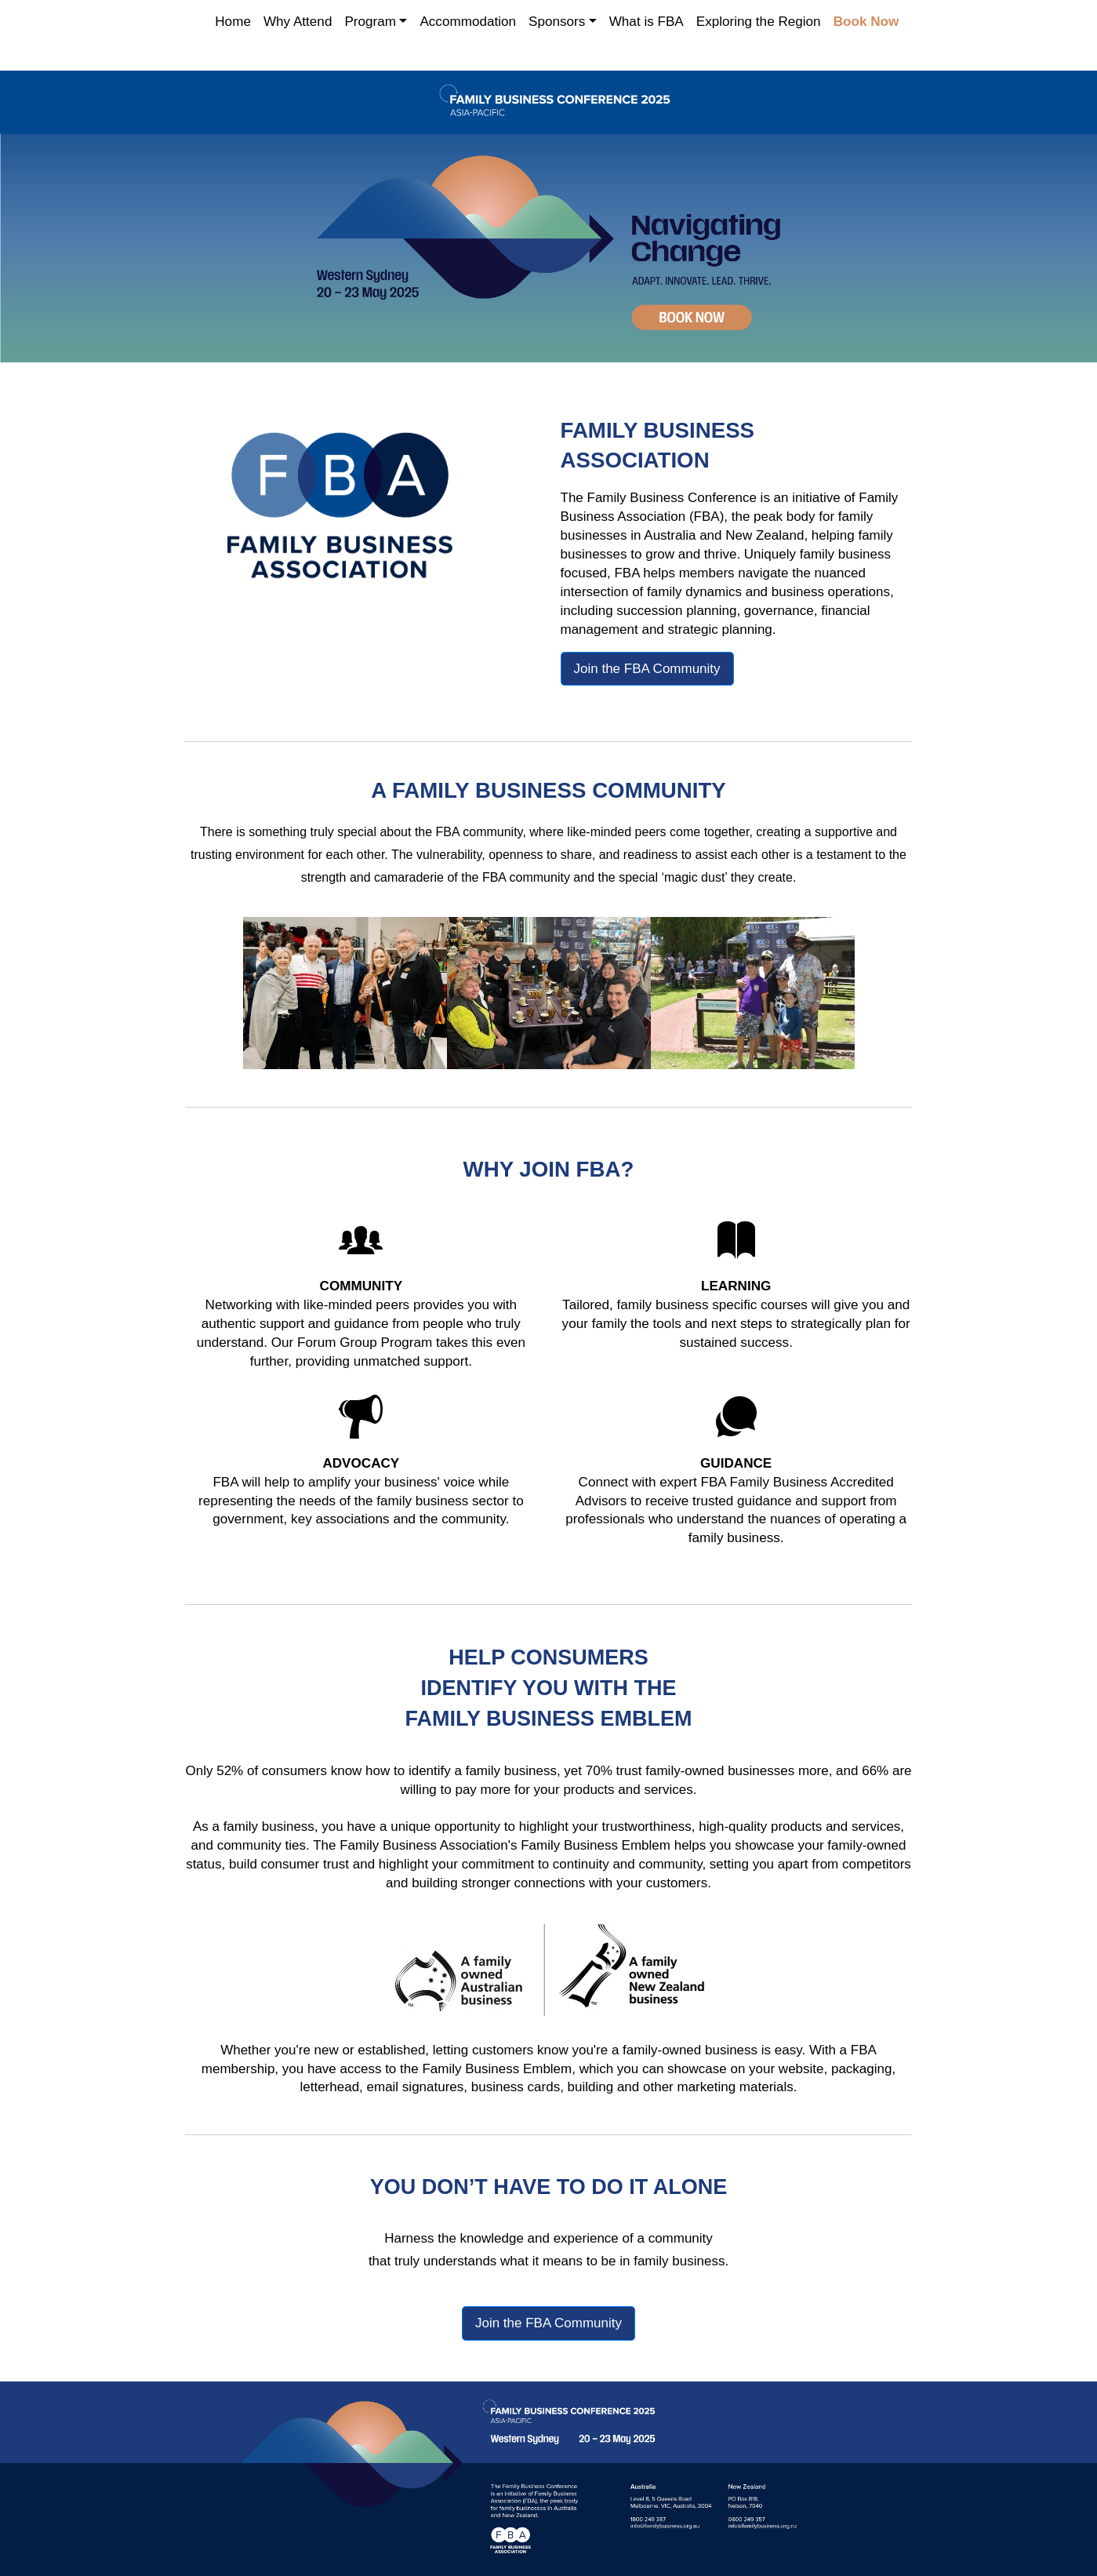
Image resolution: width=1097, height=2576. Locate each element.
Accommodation (468, 21)
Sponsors (557, 21)
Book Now (866, 21)
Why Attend (297, 21)
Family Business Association (423, 1843)
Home (233, 21)
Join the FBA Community (647, 666)
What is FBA (646, 21)
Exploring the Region (758, 21)
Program (370, 21)
